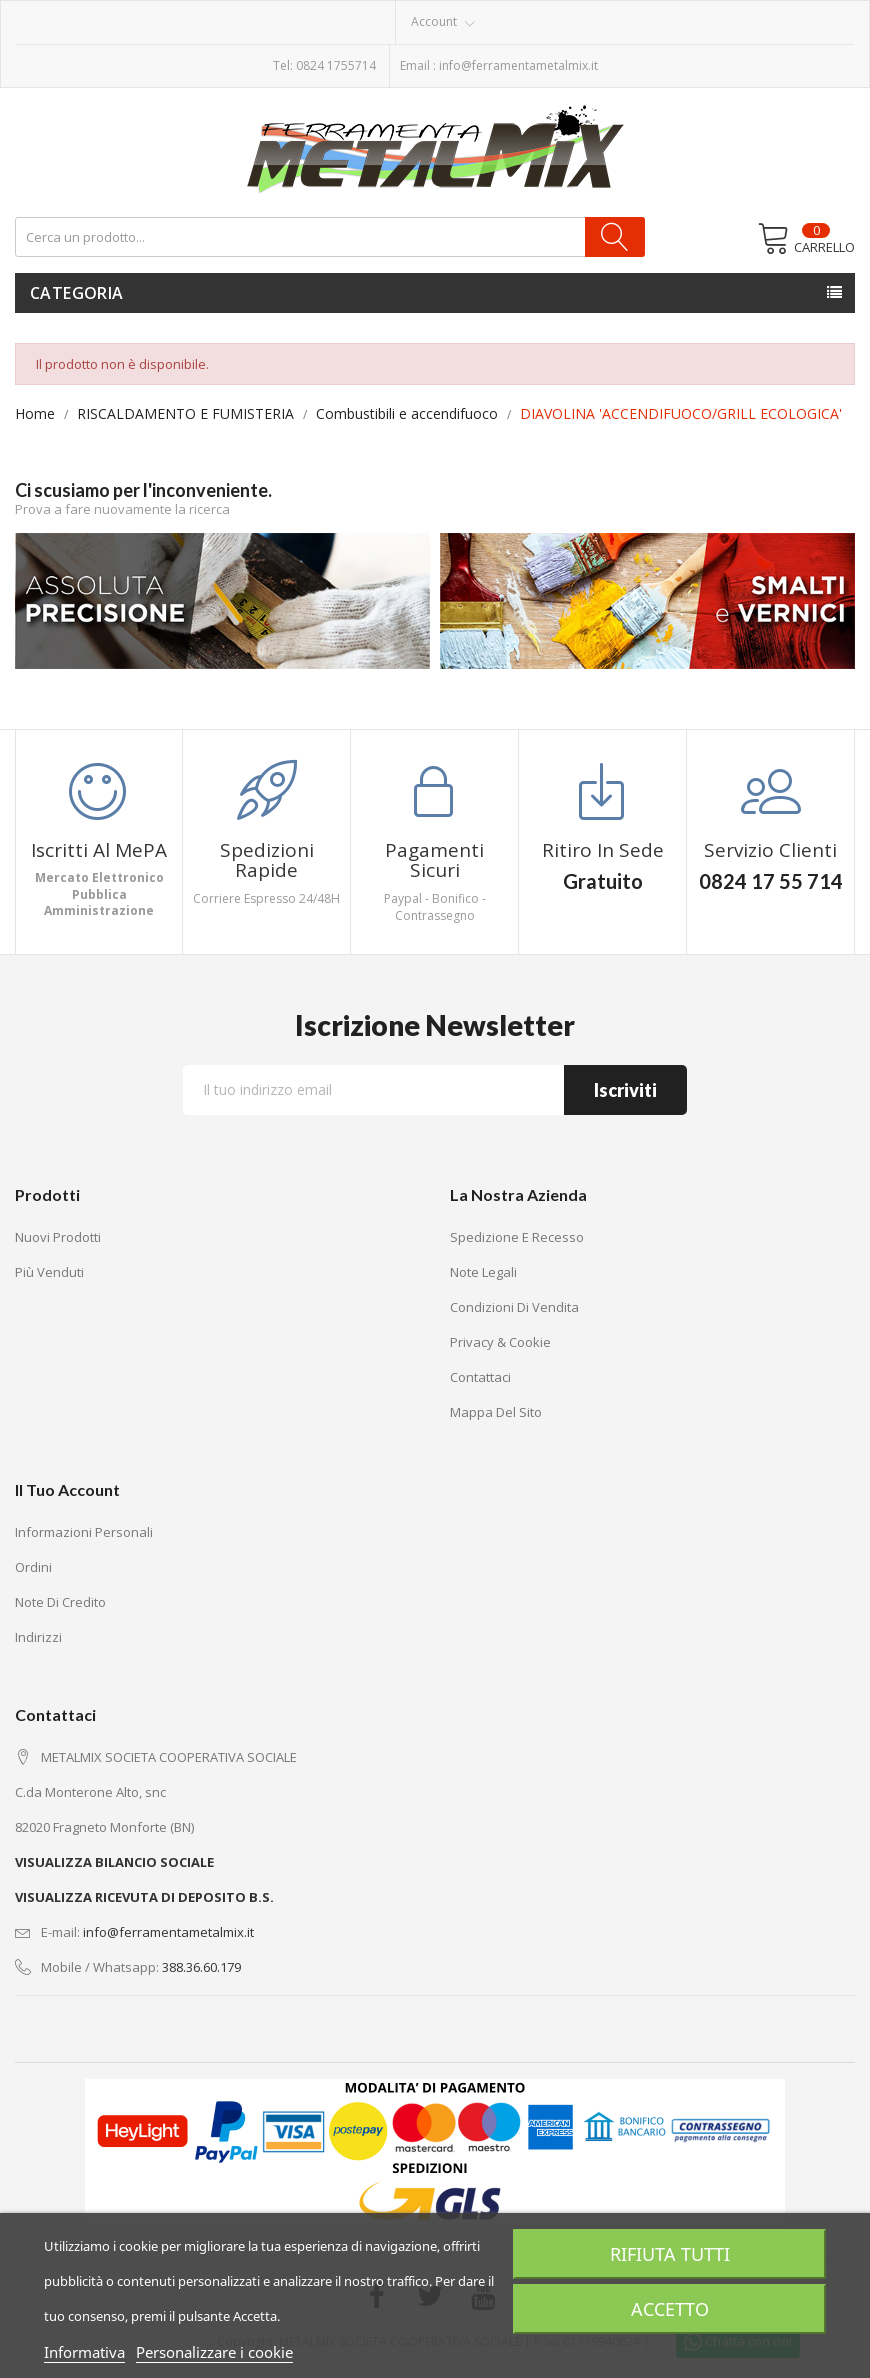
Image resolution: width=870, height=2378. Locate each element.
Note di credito (60, 1602)
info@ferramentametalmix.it (518, 65)
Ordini (33, 1567)
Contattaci (480, 1377)
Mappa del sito (496, 1412)
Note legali (483, 1272)
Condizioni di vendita (514, 1307)
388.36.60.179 (201, 1967)
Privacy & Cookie (500, 1342)
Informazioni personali (84, 1532)
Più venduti (49, 1272)
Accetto (670, 2309)
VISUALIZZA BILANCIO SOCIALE (114, 1862)
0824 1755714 (336, 65)
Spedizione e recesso (517, 1237)
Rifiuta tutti (670, 2254)
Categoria (77, 293)
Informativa (84, 2352)
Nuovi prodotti (58, 1237)
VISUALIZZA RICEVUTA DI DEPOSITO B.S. (144, 1897)
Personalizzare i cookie (214, 2352)
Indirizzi (38, 1637)
